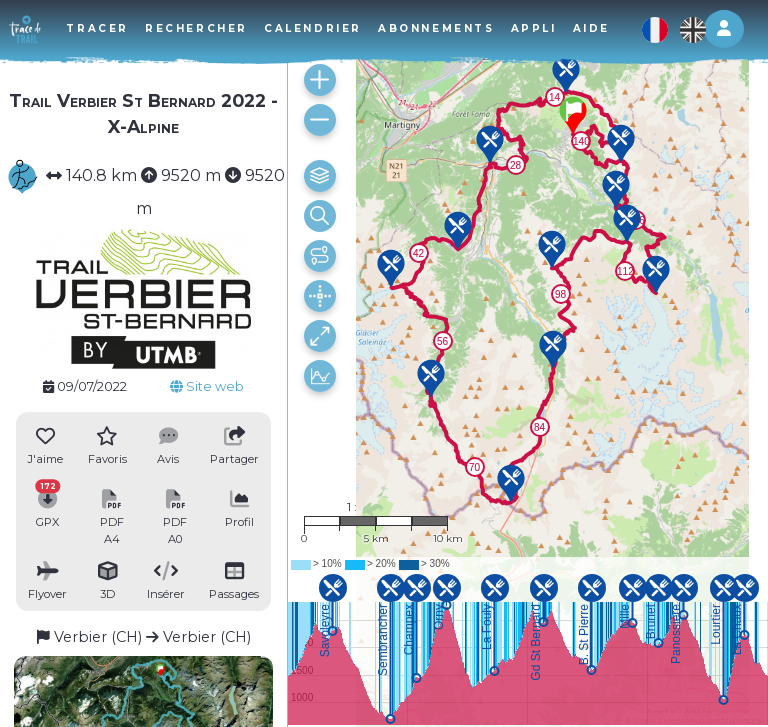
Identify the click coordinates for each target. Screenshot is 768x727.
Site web (207, 386)
